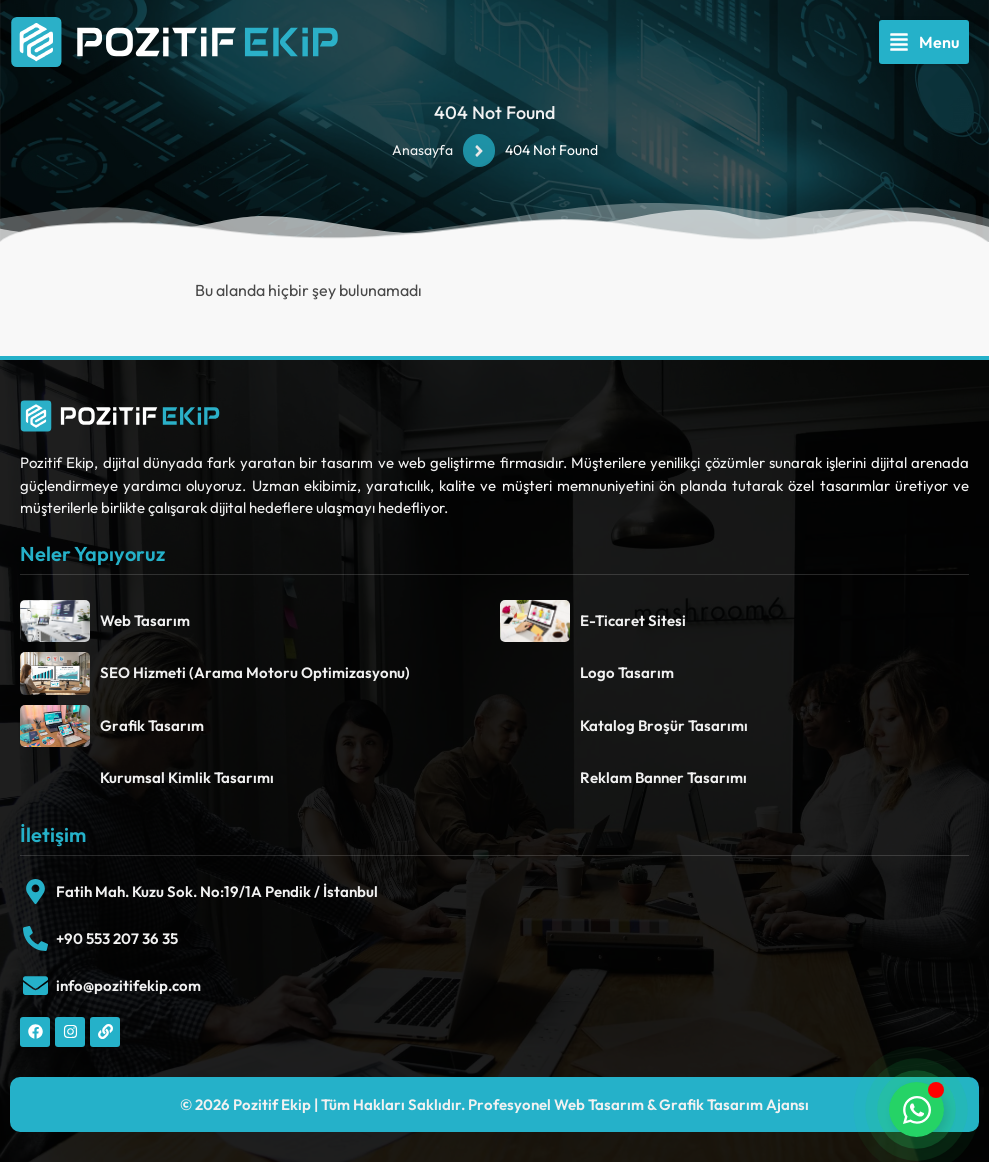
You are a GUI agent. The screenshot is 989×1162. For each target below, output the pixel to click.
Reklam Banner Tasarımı (663, 777)
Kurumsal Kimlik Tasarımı (187, 777)
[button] (924, 42)
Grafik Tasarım (152, 725)
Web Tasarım (145, 620)
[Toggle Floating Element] (916, 1109)
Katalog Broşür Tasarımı (664, 725)
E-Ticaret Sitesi (633, 620)
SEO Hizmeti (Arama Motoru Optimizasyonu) (255, 672)
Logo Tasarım (627, 672)
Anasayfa (422, 150)
